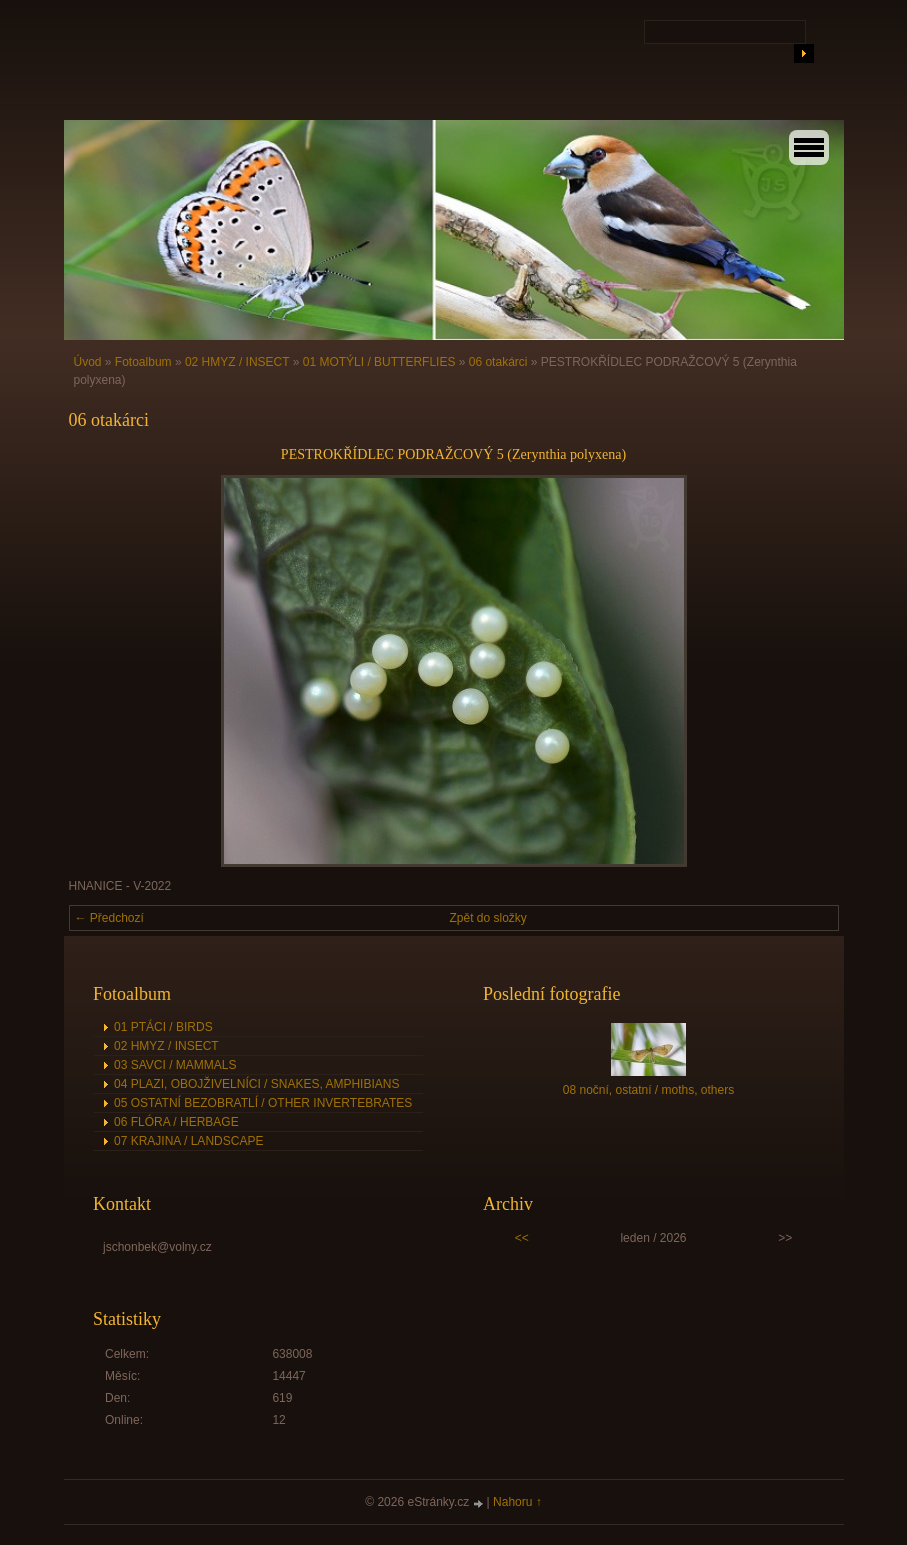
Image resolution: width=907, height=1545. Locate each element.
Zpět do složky (488, 918)
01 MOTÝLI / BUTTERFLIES (379, 362)
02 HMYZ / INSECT (237, 362)
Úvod (88, 362)
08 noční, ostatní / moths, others (648, 1090)
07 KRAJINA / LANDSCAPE (188, 1141)
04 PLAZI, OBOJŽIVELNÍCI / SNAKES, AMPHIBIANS (256, 1084)
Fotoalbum (143, 362)
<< (522, 1238)
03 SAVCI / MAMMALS (175, 1065)
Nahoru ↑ (517, 1502)
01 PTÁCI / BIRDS (163, 1027)
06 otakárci (498, 362)
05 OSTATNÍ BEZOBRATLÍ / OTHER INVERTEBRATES (263, 1103)
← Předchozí (109, 918)
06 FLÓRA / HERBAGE (176, 1122)
